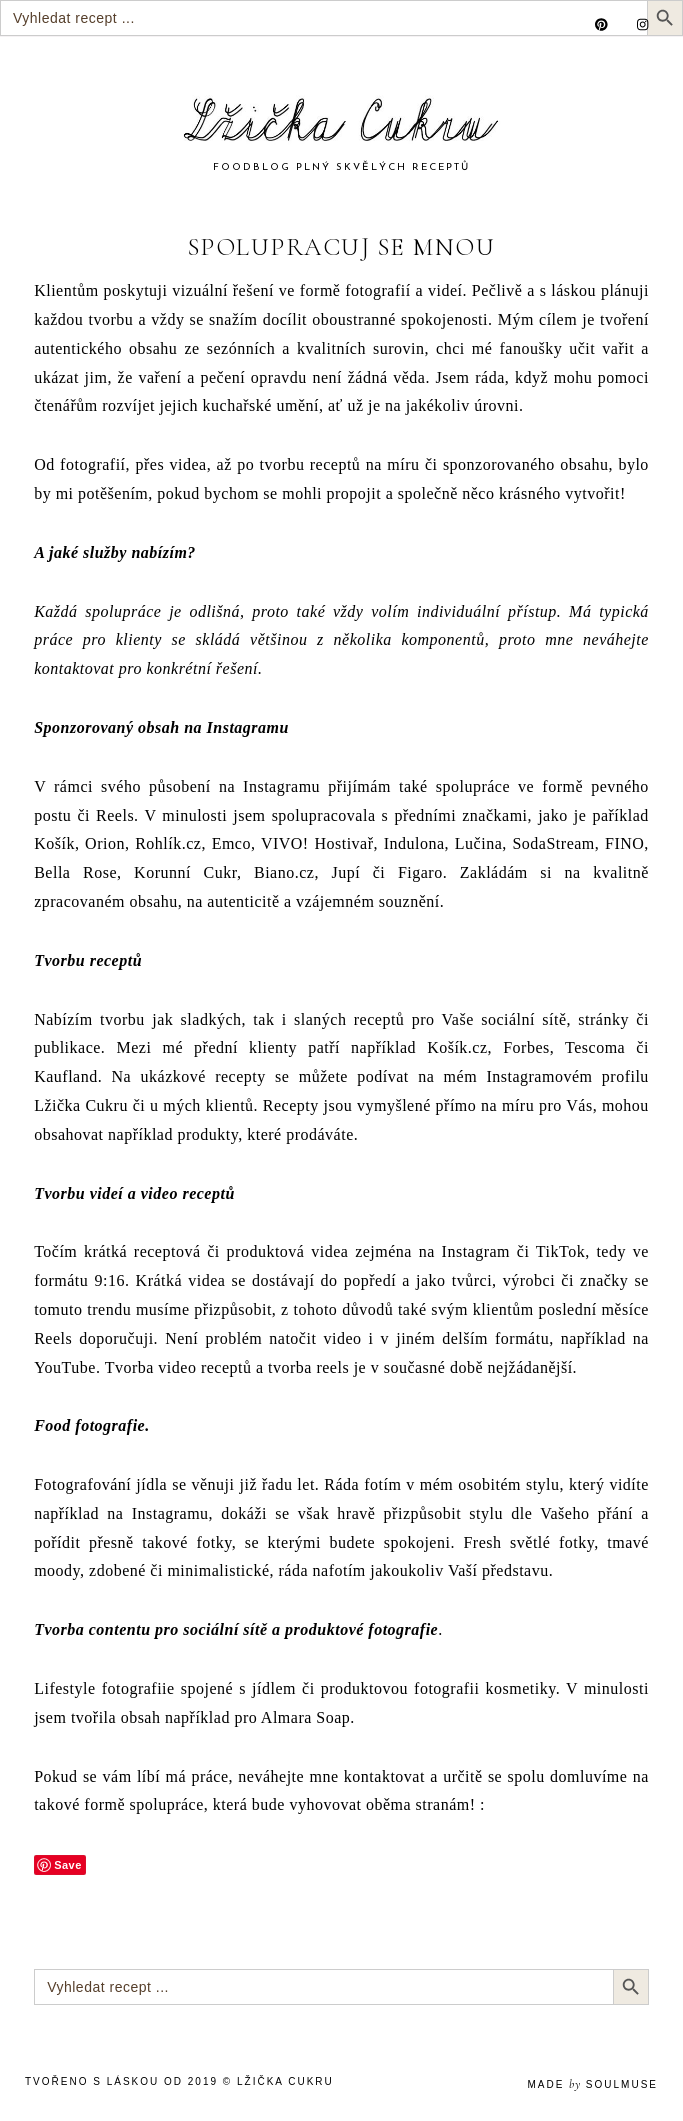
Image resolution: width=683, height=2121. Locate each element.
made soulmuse (592, 2084)
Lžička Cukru (285, 2081)
